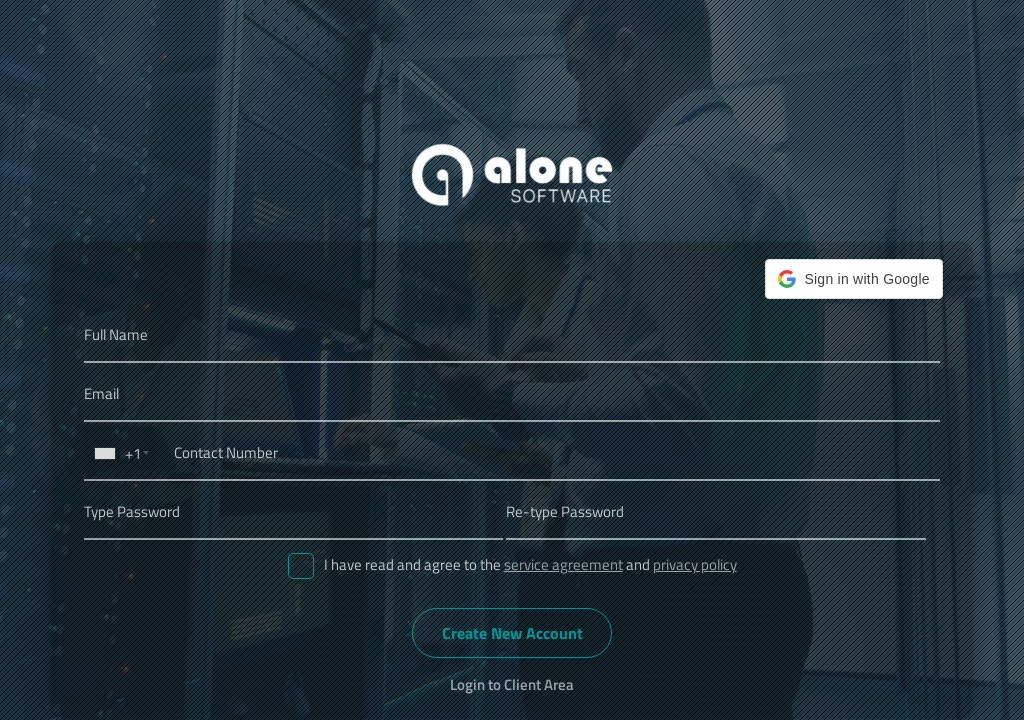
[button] (853, 279)
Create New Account (512, 633)
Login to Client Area (512, 684)
